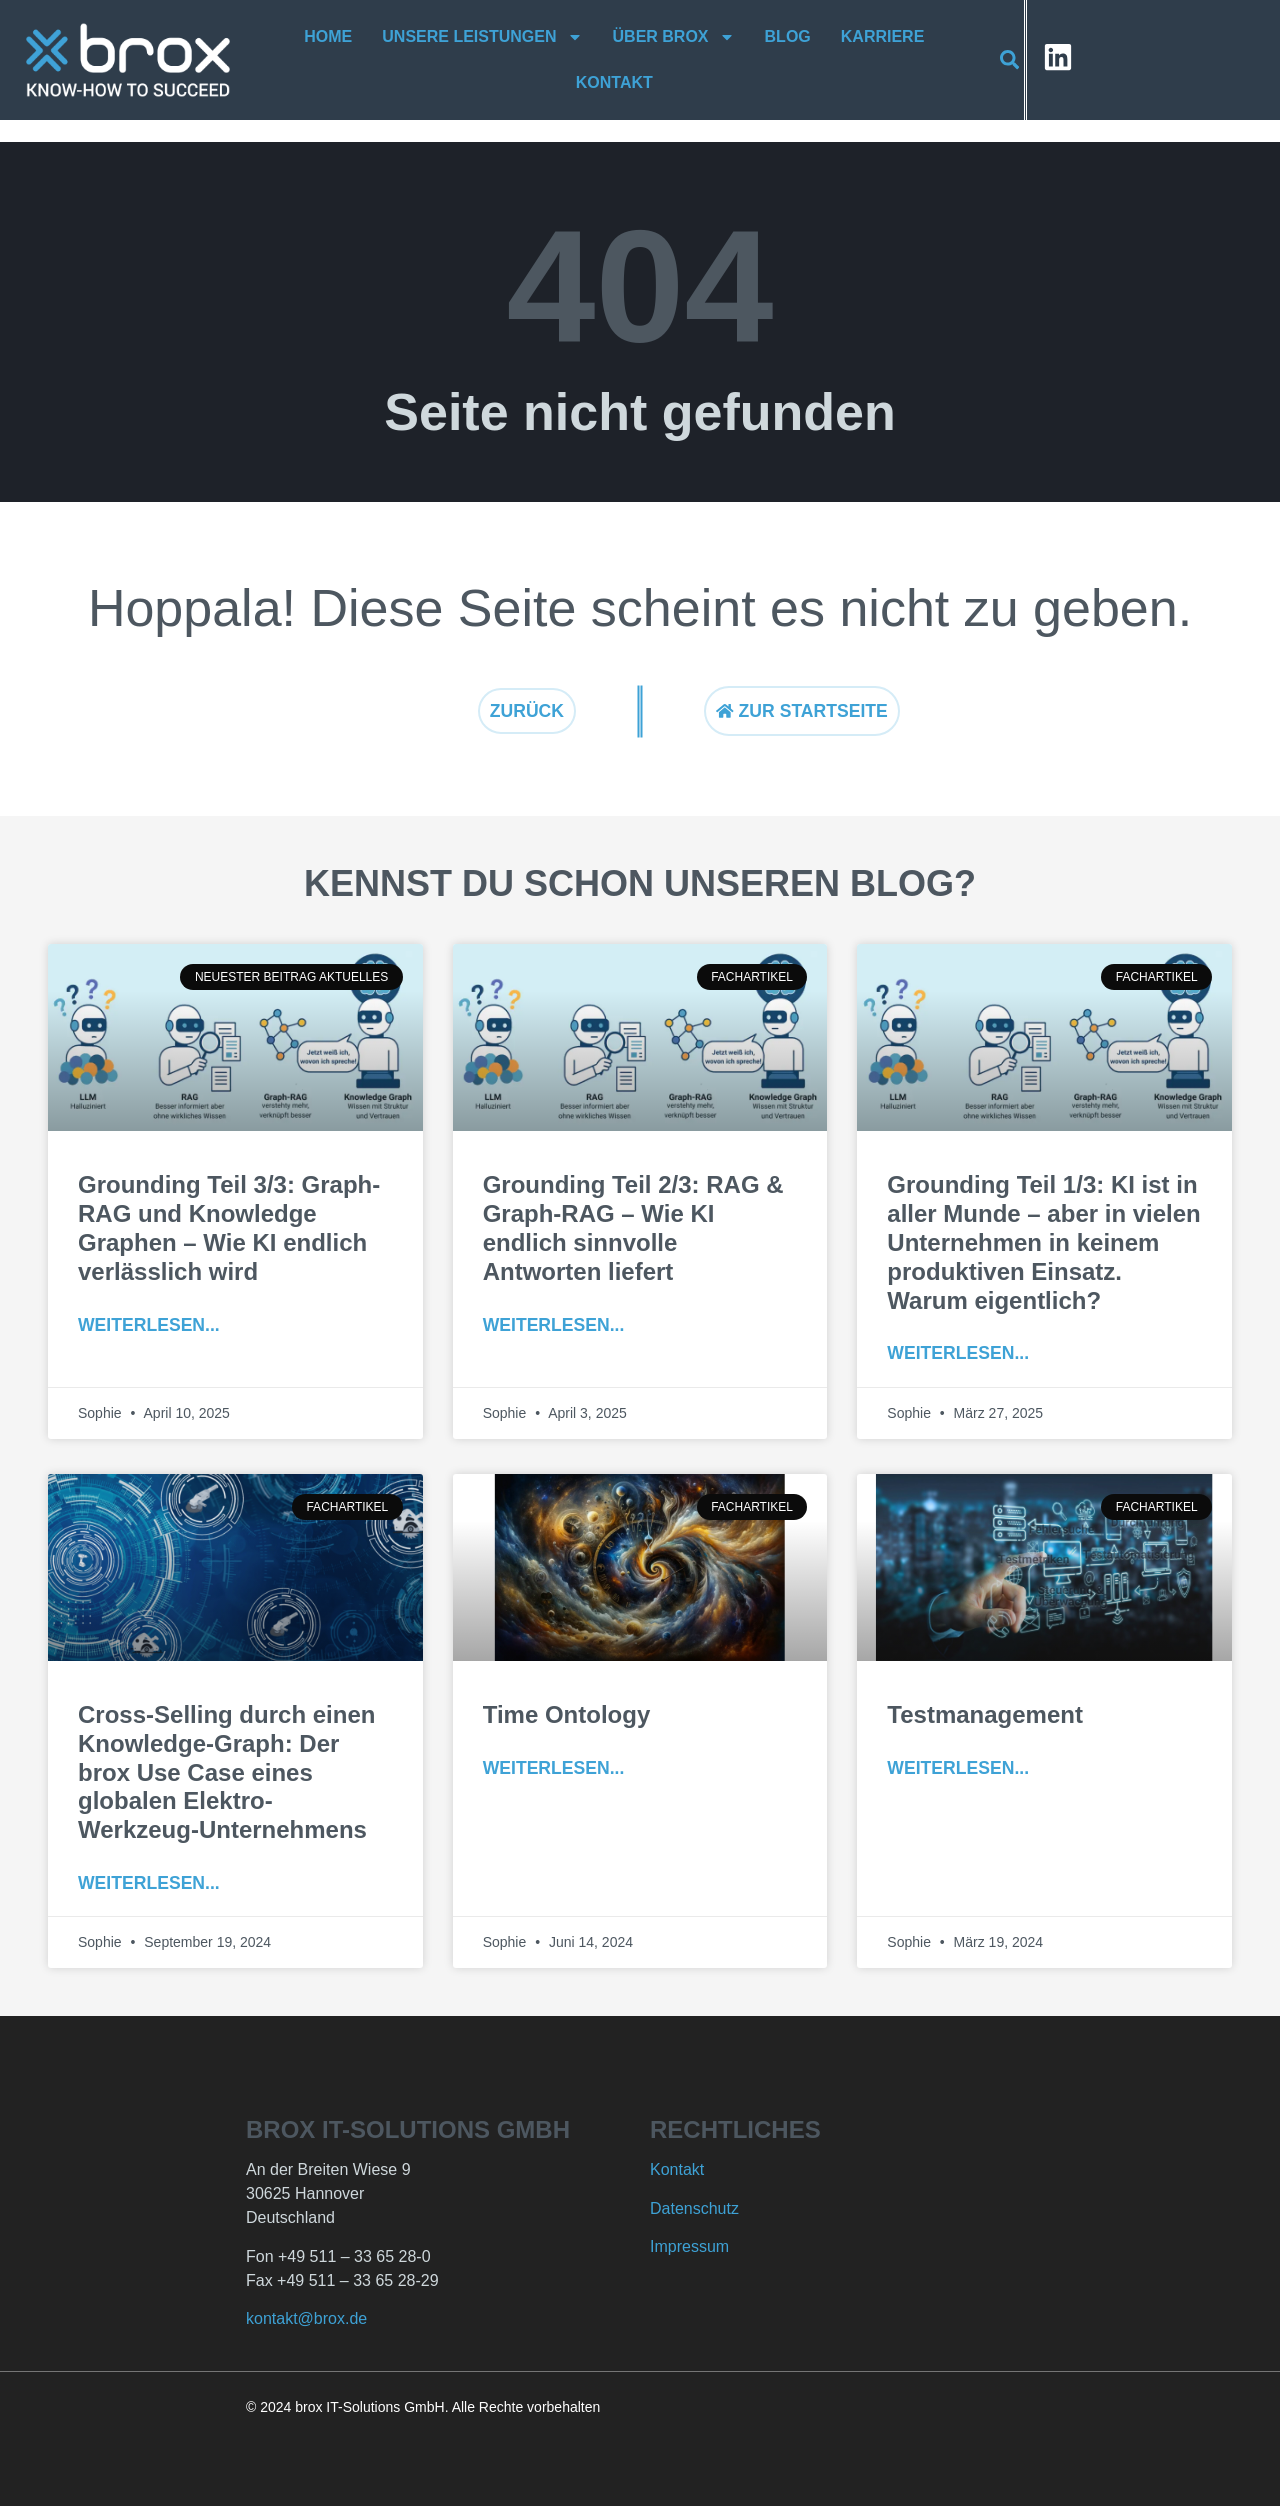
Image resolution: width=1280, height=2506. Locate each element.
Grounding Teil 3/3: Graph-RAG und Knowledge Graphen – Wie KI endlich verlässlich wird (229, 1227)
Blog (788, 36)
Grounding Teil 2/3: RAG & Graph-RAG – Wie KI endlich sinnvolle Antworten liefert (633, 1227)
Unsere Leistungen (483, 37)
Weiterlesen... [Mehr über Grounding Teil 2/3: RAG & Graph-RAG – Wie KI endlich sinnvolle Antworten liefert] (554, 1325)
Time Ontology (567, 1714)
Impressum (689, 2246)
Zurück (527, 711)
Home (329, 36)
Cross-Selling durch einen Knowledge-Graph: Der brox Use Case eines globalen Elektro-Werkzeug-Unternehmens (226, 1772)
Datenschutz (694, 2208)
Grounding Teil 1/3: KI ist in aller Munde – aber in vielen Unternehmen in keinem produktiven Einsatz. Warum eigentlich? (1043, 1242)
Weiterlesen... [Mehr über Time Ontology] (554, 1768)
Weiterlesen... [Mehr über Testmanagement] (958, 1768)
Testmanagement (985, 1714)
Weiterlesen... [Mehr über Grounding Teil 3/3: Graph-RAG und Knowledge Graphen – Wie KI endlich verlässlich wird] (149, 1325)
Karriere (883, 36)
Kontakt (615, 82)
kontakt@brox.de (306, 2318)
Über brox (674, 37)
